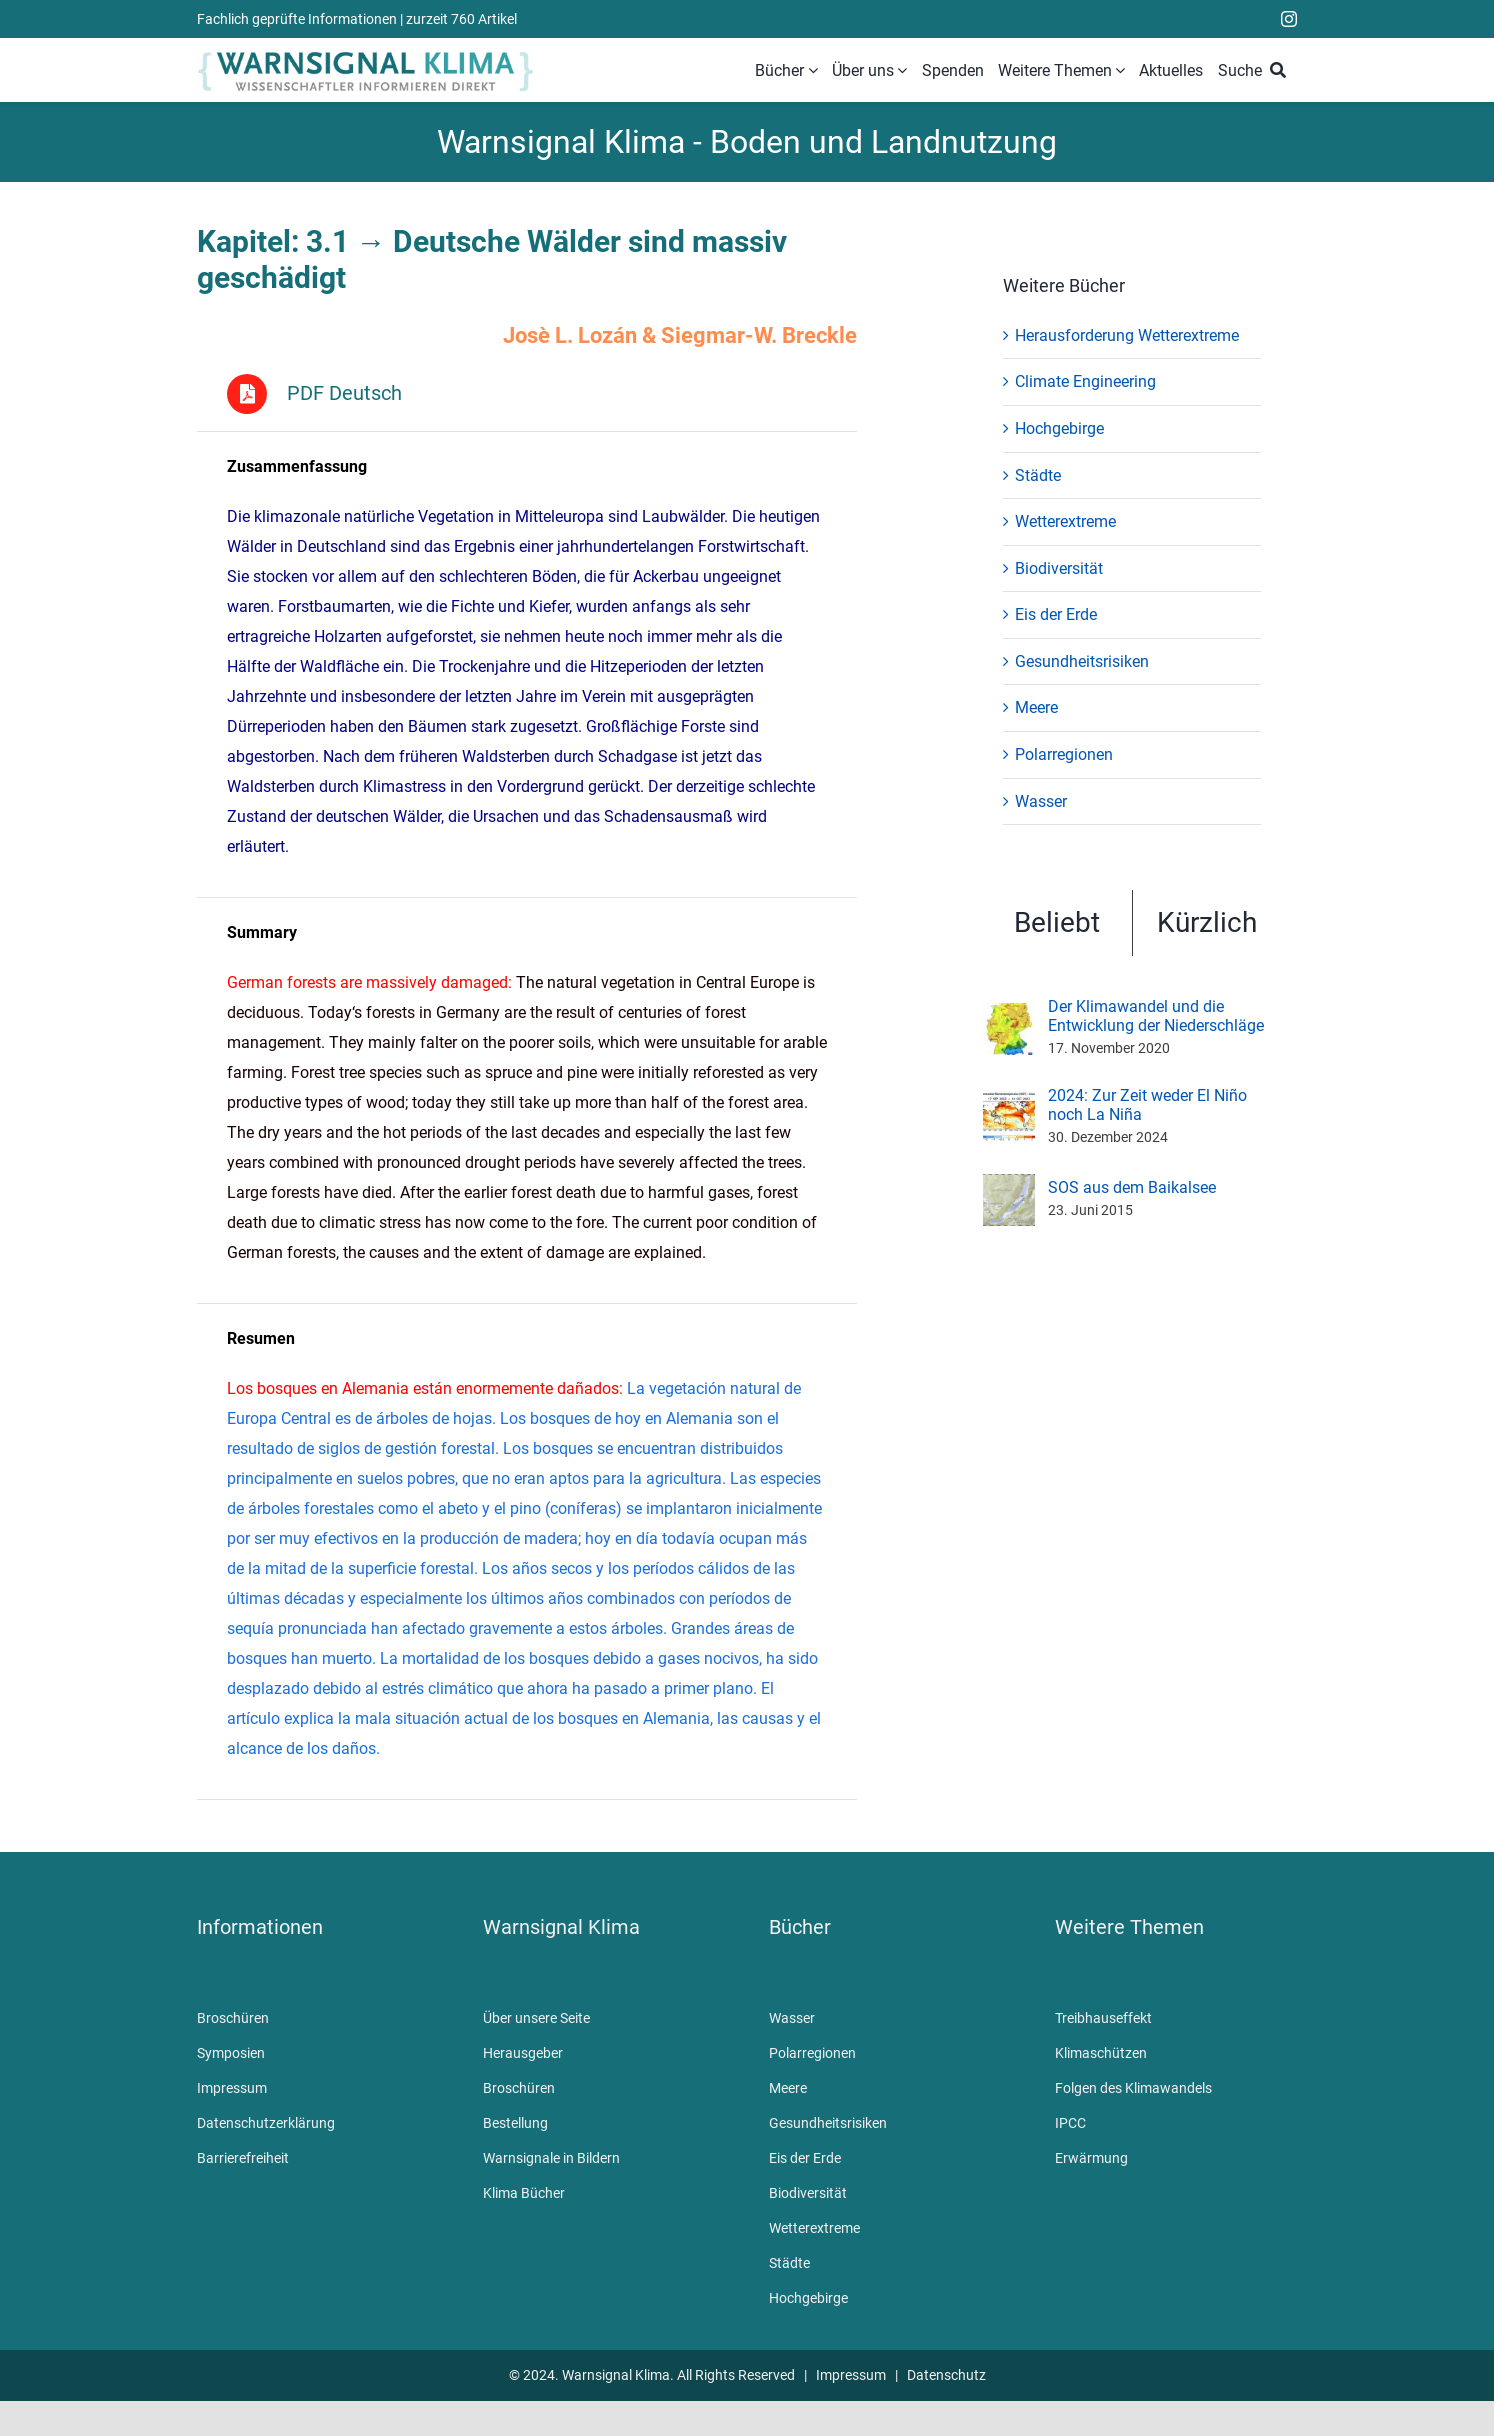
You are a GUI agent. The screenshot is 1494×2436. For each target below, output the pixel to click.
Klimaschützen (1101, 2054)
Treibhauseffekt (1103, 2019)
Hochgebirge (1059, 428)
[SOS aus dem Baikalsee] (1009, 1186)
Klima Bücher (524, 2194)
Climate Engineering (1085, 381)
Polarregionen (1064, 754)
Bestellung (515, 2124)
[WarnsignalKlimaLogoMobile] (365, 54)
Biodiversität (1059, 568)
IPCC (1070, 2124)
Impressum (232, 2089)
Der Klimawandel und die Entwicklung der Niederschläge (1156, 1016)
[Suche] (1256, 71)
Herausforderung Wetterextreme (1127, 335)
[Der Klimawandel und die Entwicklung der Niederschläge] (1009, 1015)
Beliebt (1057, 922)
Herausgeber (523, 2054)
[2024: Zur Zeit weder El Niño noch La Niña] (1009, 1103)
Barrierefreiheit (243, 2159)
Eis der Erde (1056, 614)
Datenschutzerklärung (266, 2124)
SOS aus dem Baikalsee (1132, 1187)
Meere (1036, 707)
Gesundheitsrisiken (1082, 661)
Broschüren (233, 2019)
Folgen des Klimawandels (1133, 2089)
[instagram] (1289, 19)
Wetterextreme (1065, 521)
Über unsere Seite (536, 2019)
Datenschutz (946, 2376)
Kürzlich (1207, 922)
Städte (1038, 475)
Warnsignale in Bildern (551, 2159)
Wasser (1041, 801)
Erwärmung (1091, 2159)
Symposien (231, 2054)
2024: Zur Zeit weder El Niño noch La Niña (1147, 1105)
